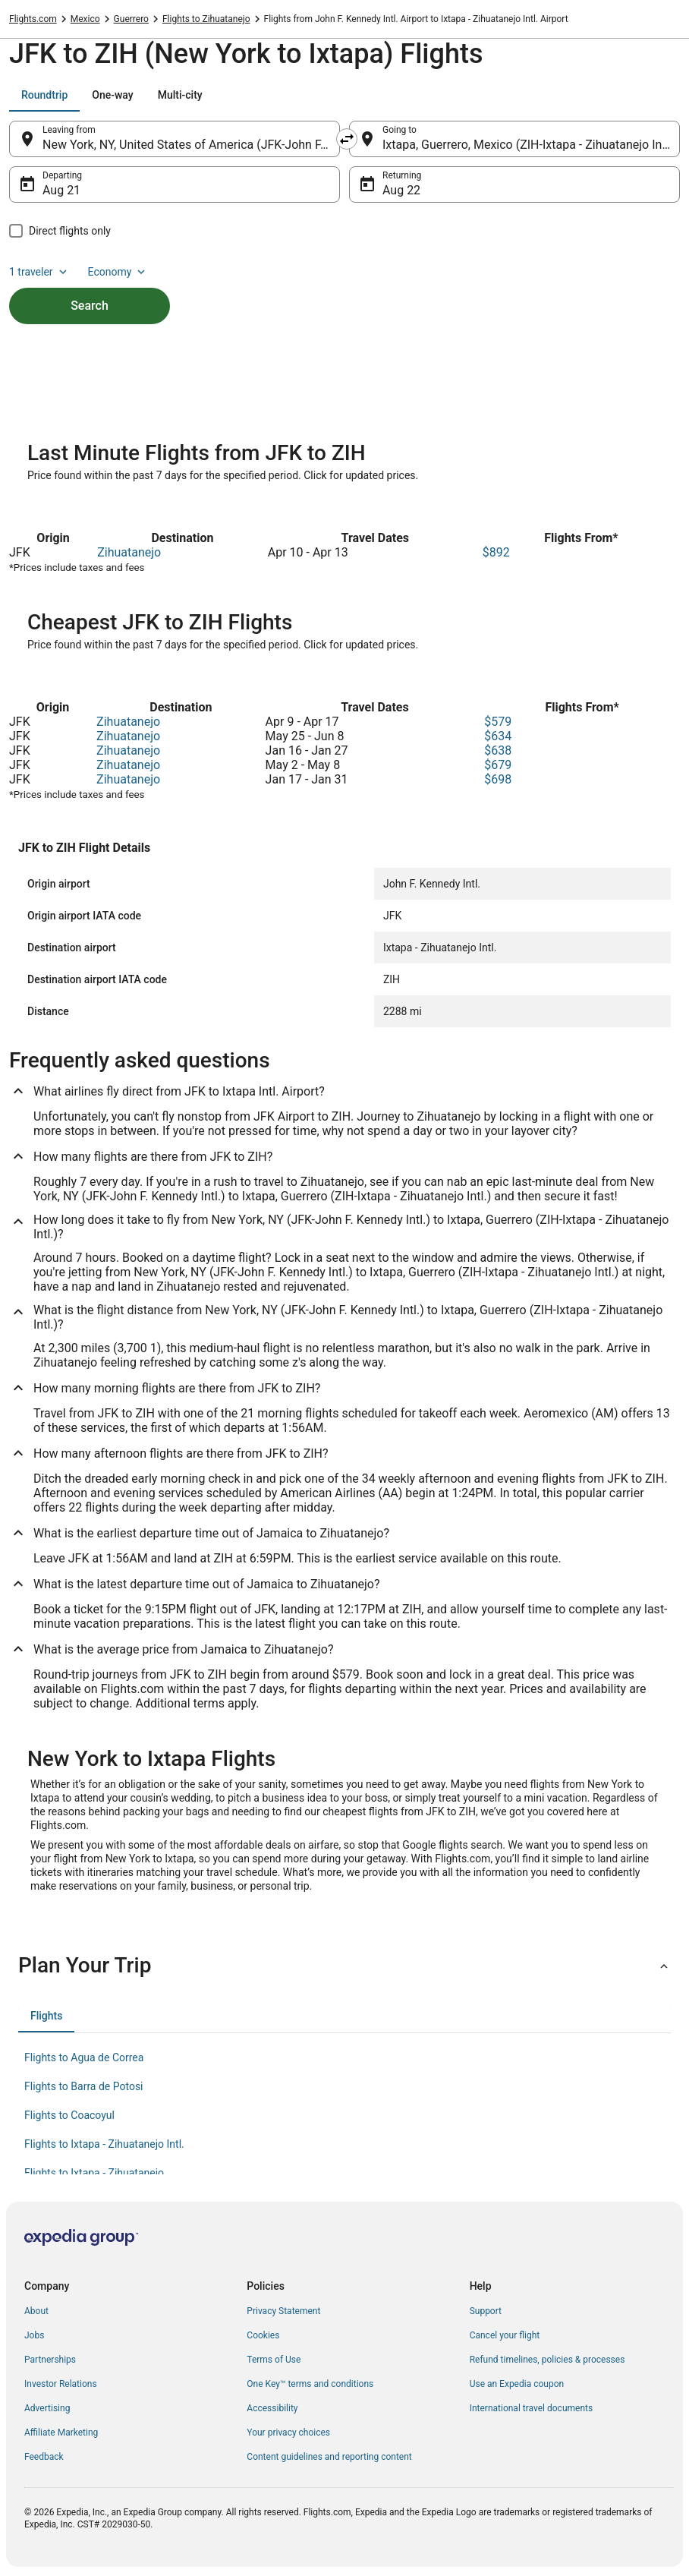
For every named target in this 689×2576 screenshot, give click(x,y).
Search (90, 305)
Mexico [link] (85, 19)
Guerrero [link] (131, 19)
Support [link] (486, 2311)
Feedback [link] (44, 2456)
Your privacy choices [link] (288, 2432)
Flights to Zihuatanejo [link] (206, 19)
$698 (497, 779)
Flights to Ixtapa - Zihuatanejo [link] (94, 2173)
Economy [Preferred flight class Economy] (118, 272)
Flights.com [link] (33, 19)
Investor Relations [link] (60, 2384)
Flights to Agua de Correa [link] (83, 2057)
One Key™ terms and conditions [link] (310, 2384)
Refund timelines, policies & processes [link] (547, 2359)
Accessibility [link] (272, 2408)
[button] (344, 1965)
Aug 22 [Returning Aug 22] (401, 190)
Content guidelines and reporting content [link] (329, 2456)
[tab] (44, 95)
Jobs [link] (34, 2335)
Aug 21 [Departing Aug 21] (61, 190)
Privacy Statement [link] (283, 2311)
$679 (497, 765)
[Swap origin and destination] (346, 139)
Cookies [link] (263, 2335)
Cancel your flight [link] (505, 2335)
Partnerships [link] (50, 2359)
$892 (496, 552)
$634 (497, 736)
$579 (497, 721)
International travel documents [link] (531, 2408)
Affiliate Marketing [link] (61, 2432)
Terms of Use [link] (273, 2359)
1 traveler (39, 272)
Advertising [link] (47, 2408)
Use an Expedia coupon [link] (517, 2384)
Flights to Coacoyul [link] (69, 2115)
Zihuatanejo (129, 552)
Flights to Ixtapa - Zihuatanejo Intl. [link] (104, 2144)
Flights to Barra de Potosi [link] (83, 2086)
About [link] (36, 2311)
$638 (497, 750)
